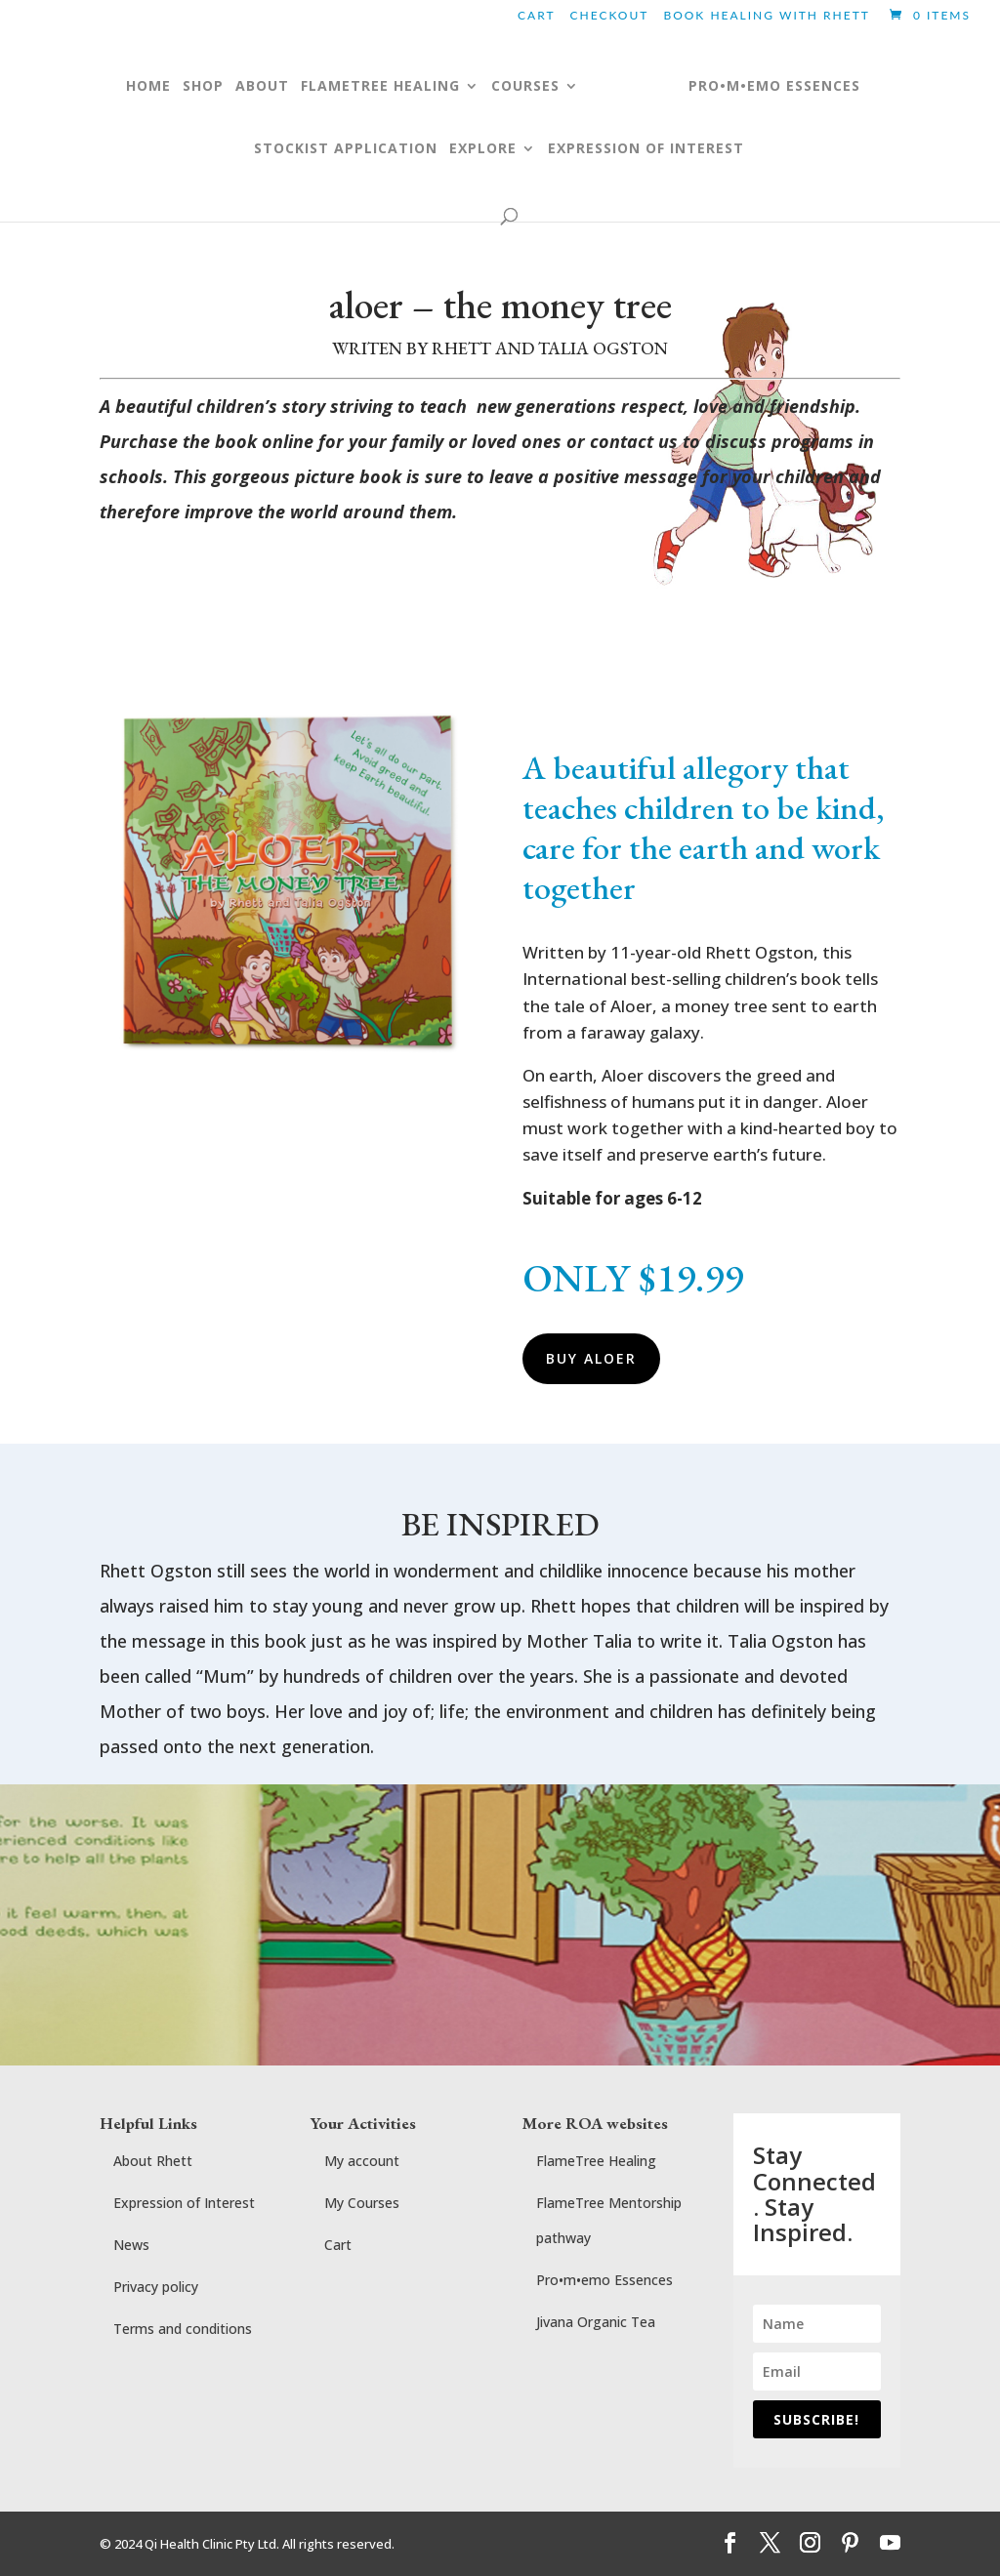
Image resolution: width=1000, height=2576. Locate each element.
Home (128, 87)
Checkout (609, 16)
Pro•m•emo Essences (604, 2279)
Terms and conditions (182, 2328)
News (131, 2244)
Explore (483, 149)
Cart (536, 16)
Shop (183, 87)
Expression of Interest (646, 149)
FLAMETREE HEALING (360, 87)
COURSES (506, 87)
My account (361, 2160)
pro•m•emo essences (794, 87)
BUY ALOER (591, 1358)
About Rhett (152, 2160)
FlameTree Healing (596, 2160)
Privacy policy (155, 2286)
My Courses (361, 2202)
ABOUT (243, 87)
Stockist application (346, 149)
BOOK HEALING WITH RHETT (766, 16)
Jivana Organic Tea (595, 2321)
